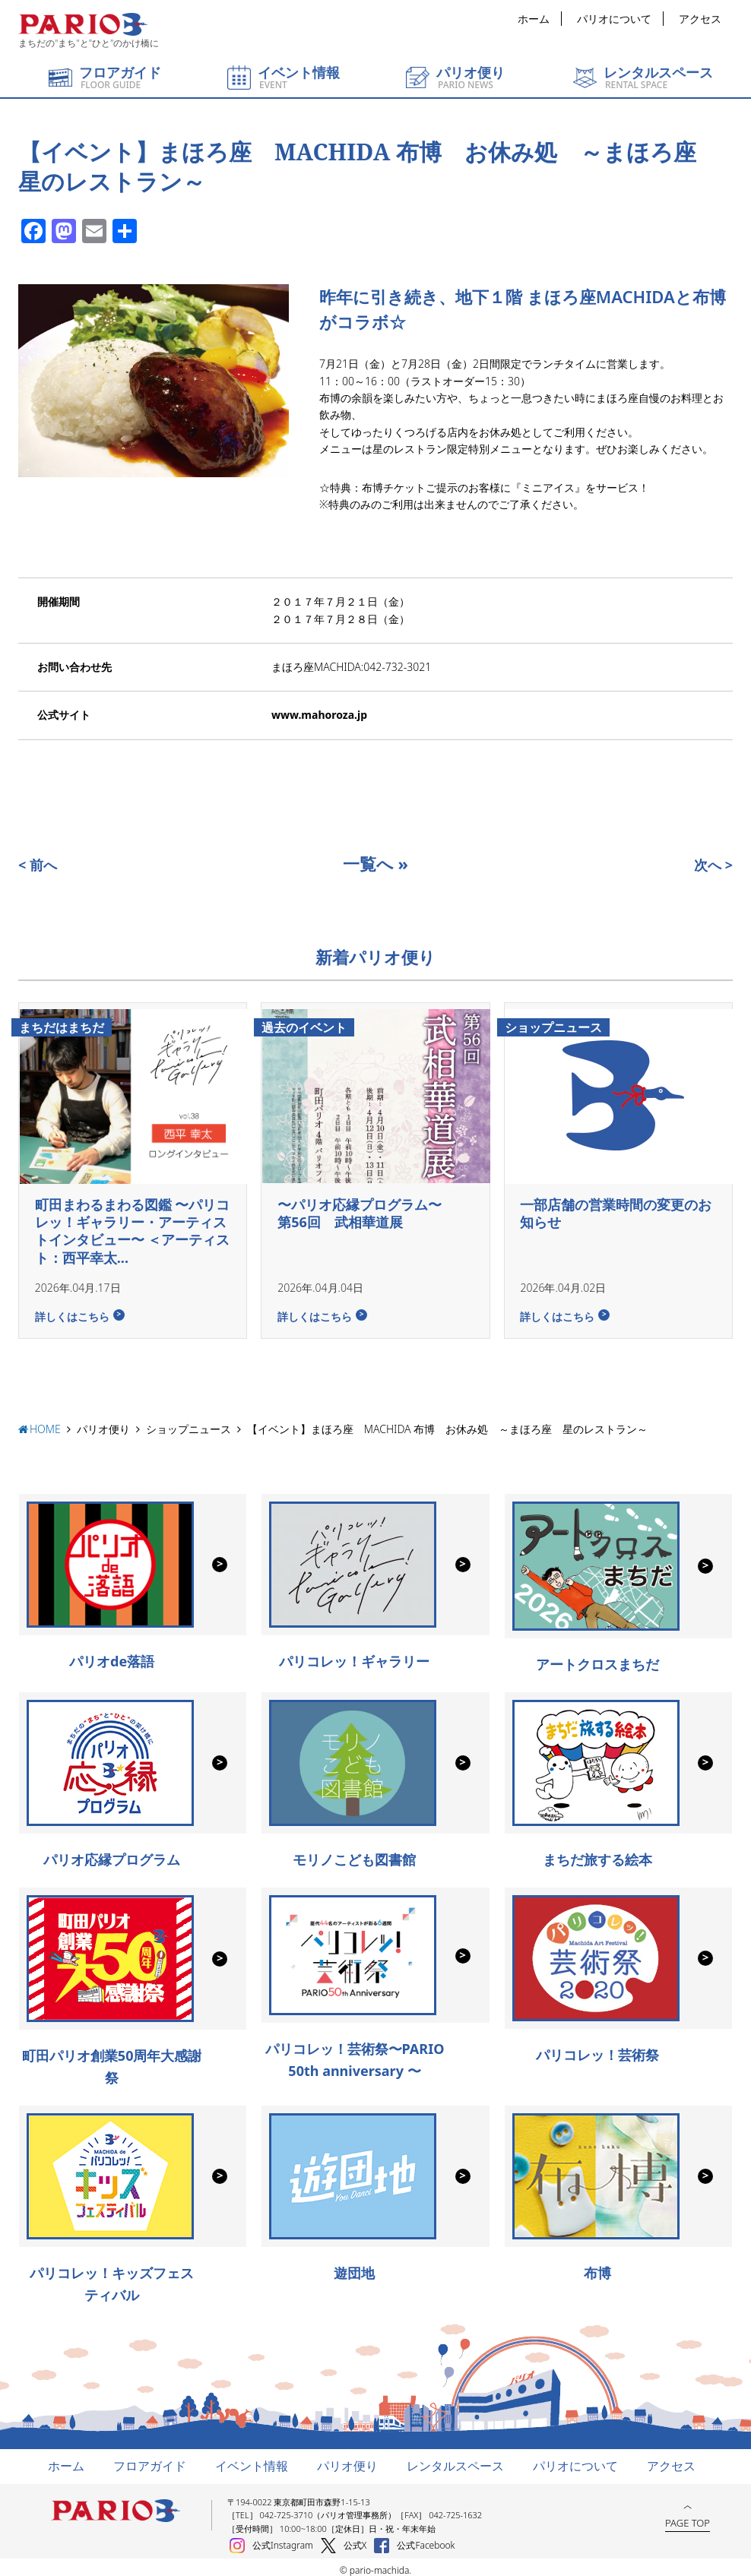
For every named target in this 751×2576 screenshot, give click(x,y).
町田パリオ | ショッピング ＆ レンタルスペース (82, 24)
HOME (45, 1423)
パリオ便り (103, 1423)
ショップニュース (188, 1423)
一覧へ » (375, 863)
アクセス (700, 18)
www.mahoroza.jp (319, 714)
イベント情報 (251, 2459)
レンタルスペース (455, 2459)
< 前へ (37, 865)
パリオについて (614, 18)
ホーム (534, 18)
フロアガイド (149, 2459)
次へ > (713, 865)
